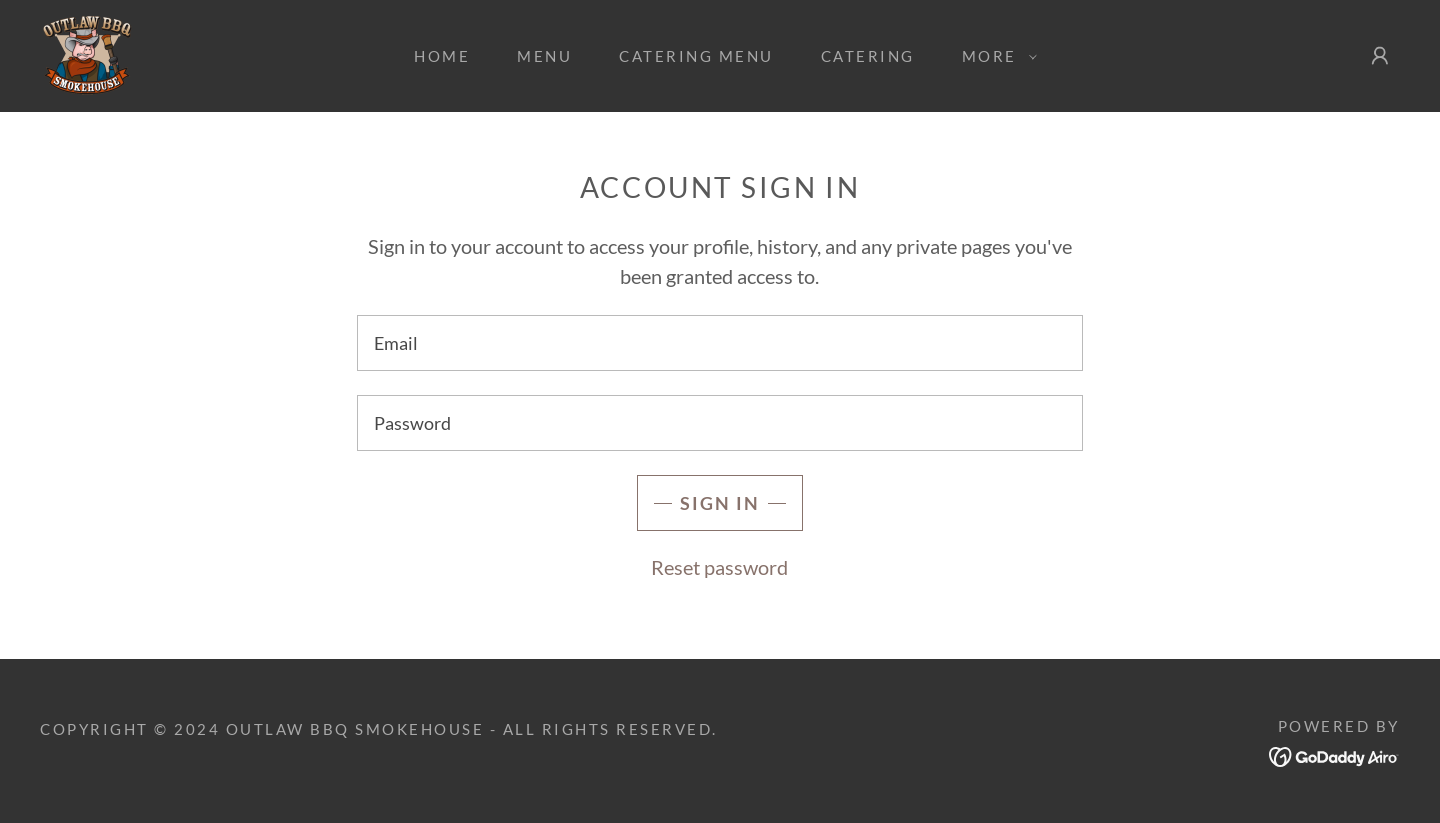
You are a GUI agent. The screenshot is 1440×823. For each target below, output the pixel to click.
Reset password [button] (719, 567)
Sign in (720, 503)
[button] (994, 56)
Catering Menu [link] (696, 56)
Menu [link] (544, 56)
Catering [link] (868, 56)
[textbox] (719, 343)
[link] (87, 53)
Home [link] (442, 56)
